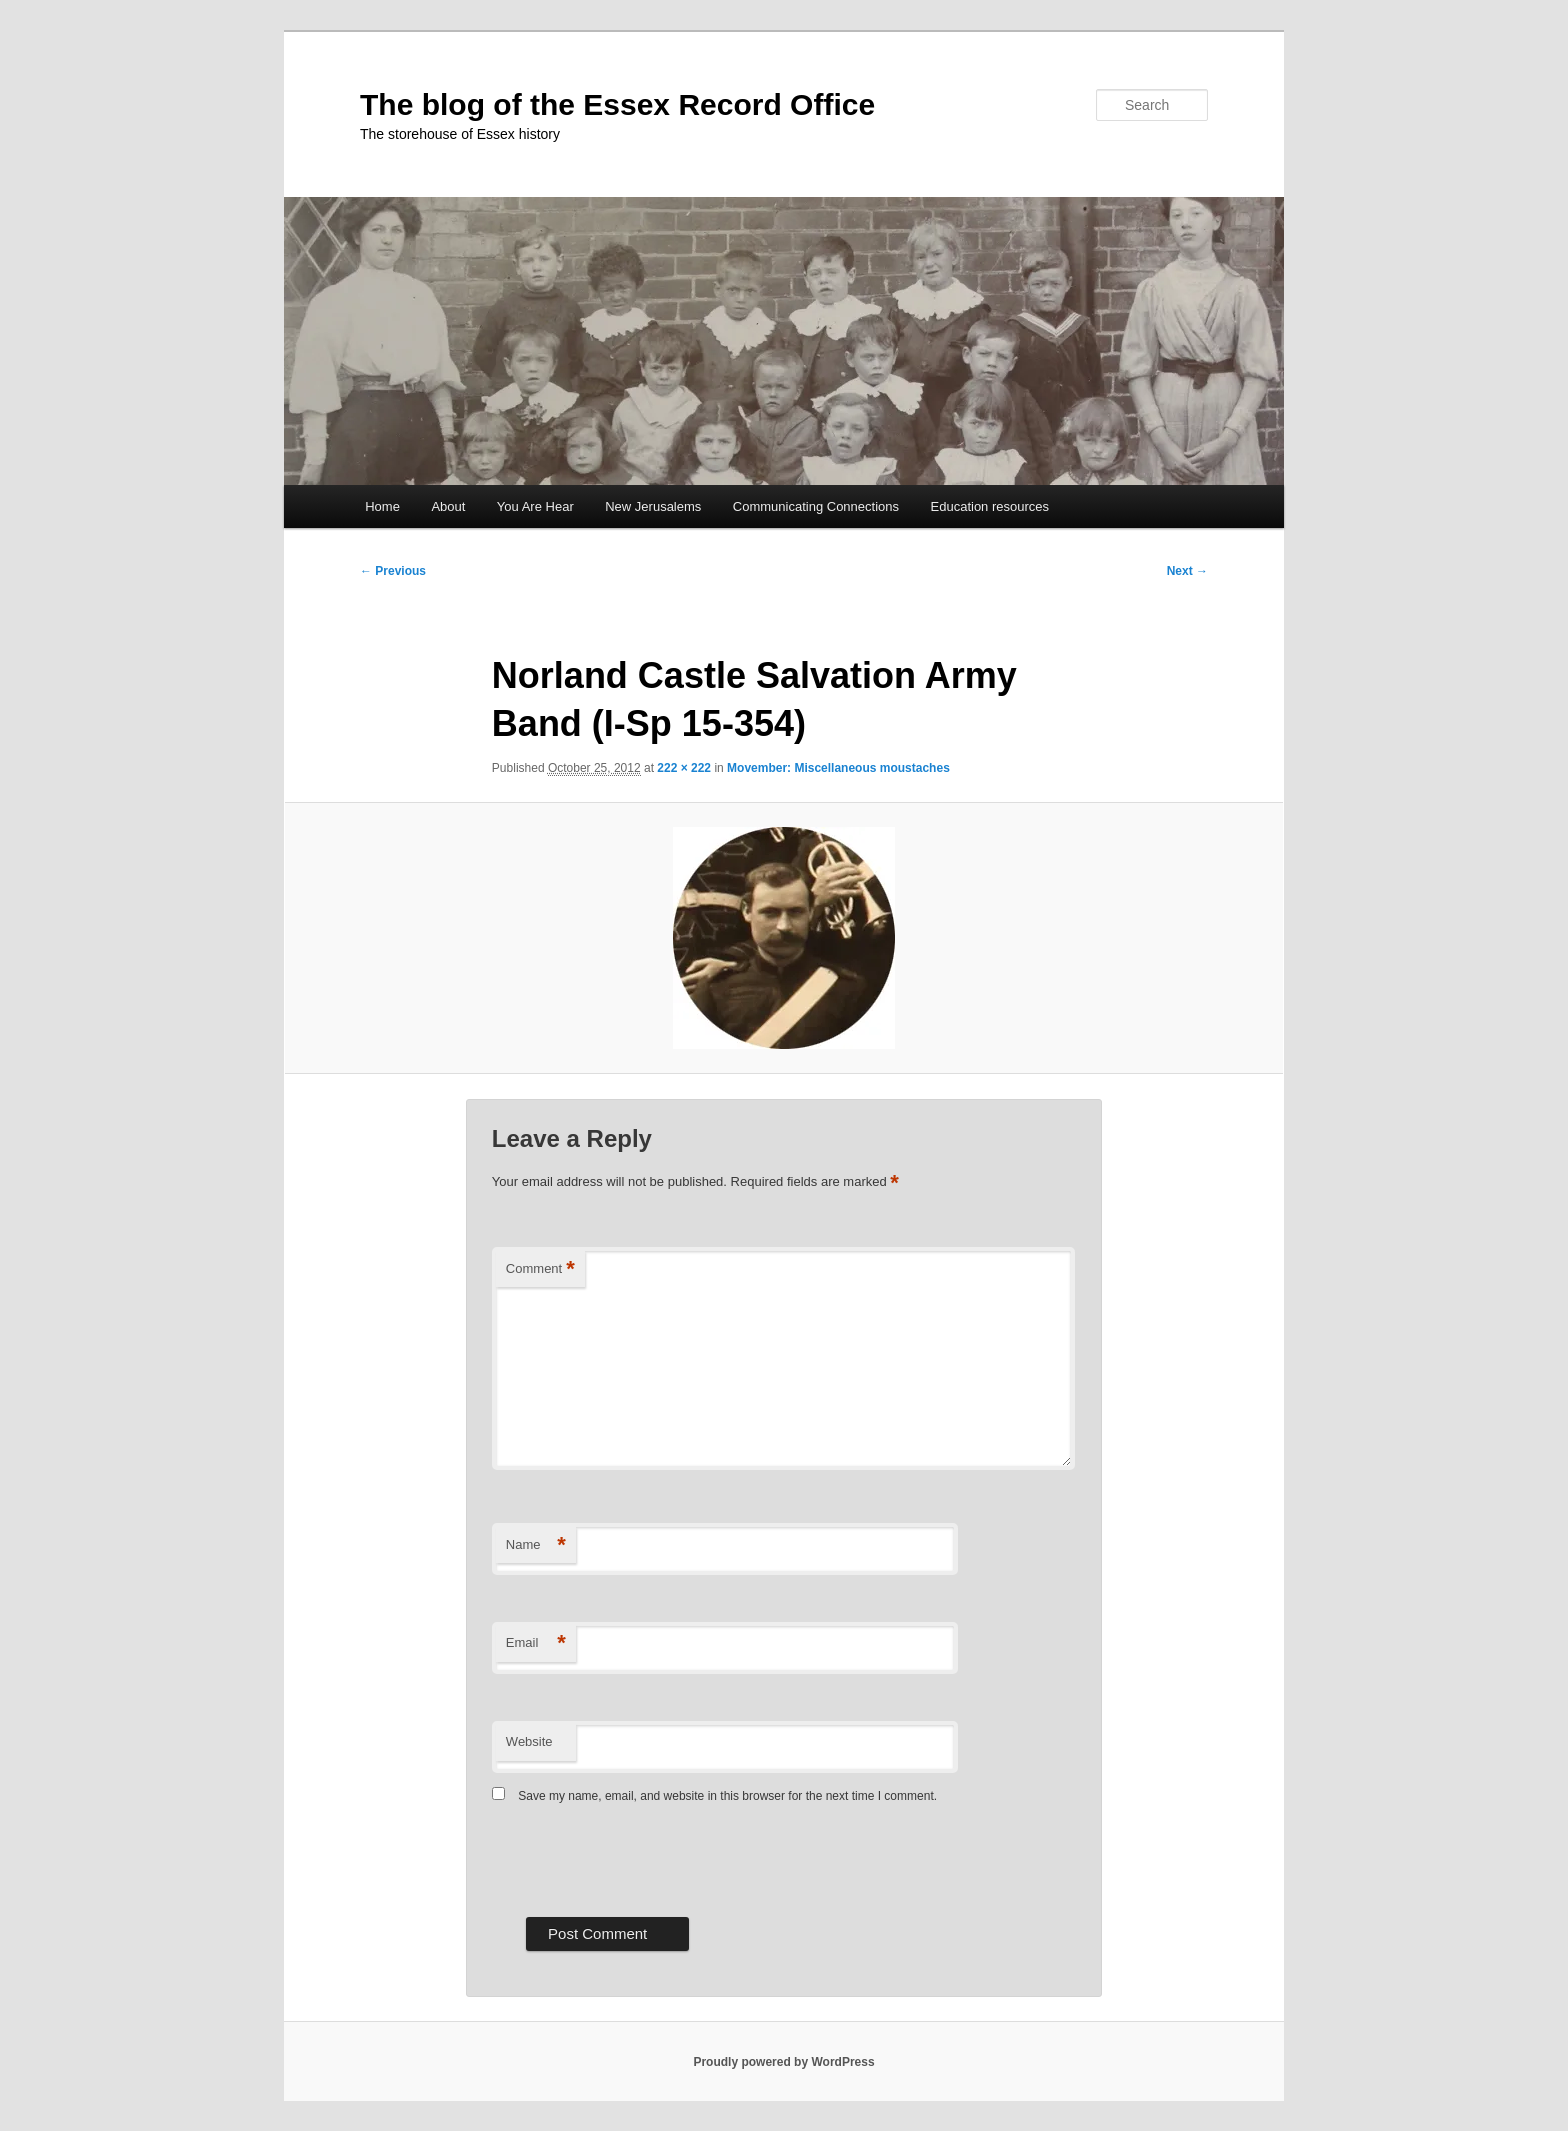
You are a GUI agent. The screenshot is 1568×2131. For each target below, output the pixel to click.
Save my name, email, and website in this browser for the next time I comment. (727, 1796)
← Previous (393, 571)
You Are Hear (535, 506)
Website (529, 1741)
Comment (540, 1269)
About (448, 506)
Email (536, 1643)
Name (536, 1545)
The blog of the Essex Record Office (617, 104)
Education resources (990, 506)
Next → (1187, 571)
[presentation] (644, 1858)
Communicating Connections (816, 506)
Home (382, 506)
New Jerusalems (653, 506)
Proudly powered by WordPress (783, 2062)
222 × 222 (684, 768)
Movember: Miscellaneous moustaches (838, 768)
